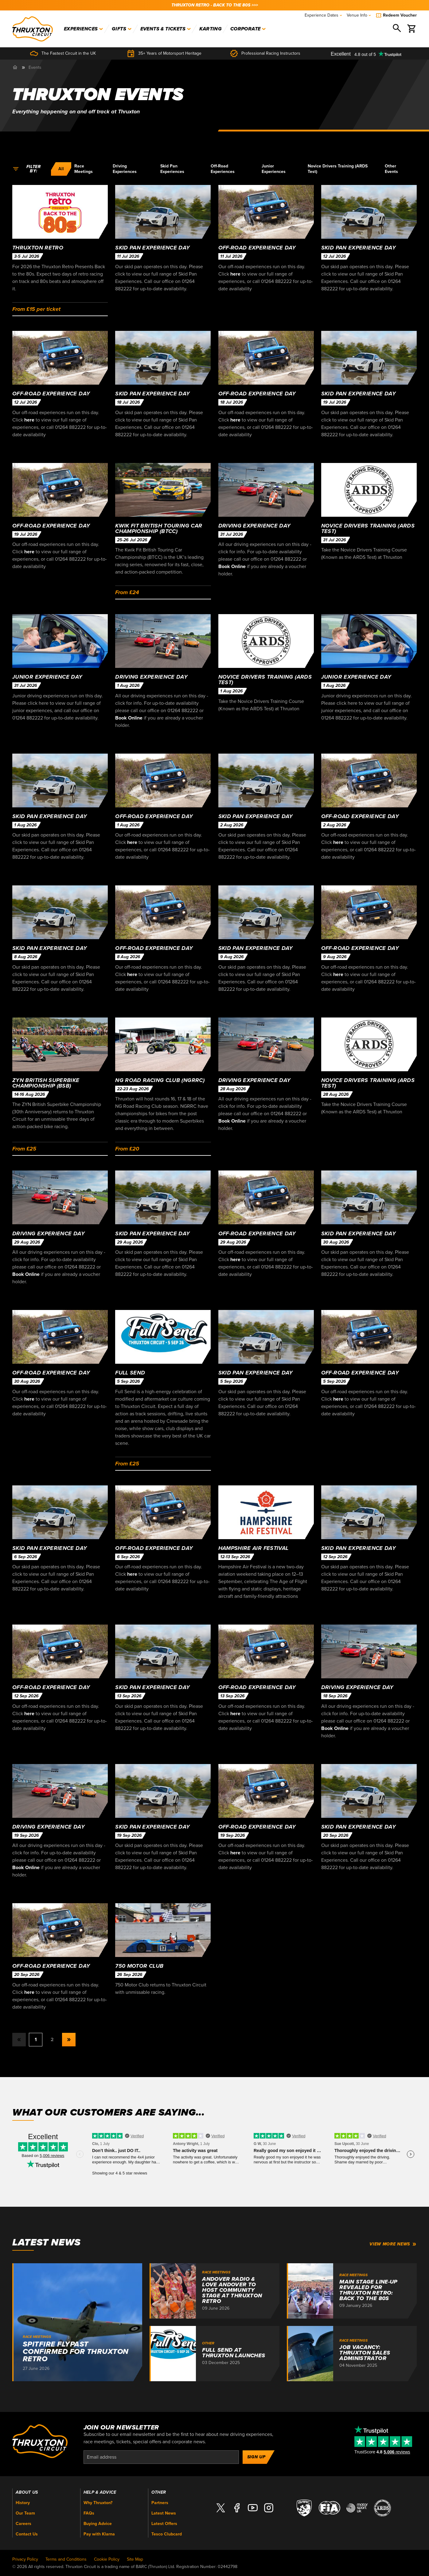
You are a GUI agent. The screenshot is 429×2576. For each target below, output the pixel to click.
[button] (69, 2039)
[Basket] (412, 29)
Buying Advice (98, 2523)
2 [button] (52, 2040)
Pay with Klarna (99, 2534)
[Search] (397, 29)
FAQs (89, 2513)
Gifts (122, 29)
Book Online (232, 566)
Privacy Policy (25, 2559)
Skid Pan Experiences (172, 168)
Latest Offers (164, 2523)
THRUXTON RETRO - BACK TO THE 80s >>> (214, 5)
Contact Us (27, 2534)
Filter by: (26, 169)
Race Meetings (83, 168)
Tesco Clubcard (166, 2534)
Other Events (391, 168)
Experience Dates (323, 15)
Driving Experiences (125, 168)
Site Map (135, 2559)
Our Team (25, 2513)
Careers (23, 2523)
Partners (159, 2502)
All (61, 168)
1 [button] (36, 2040)
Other (158, 2492)
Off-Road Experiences (223, 168)
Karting (210, 29)
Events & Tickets (165, 29)
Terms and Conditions (66, 2559)
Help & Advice (100, 2492)
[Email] (161, 2457)
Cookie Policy (106, 2559)
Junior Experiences (274, 168)
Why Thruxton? (98, 2502)
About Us (27, 2492)
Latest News (163, 2513)
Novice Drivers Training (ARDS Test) (338, 168)
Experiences (83, 29)
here (235, 274)
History (23, 2502)
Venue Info (359, 15)
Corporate (248, 29)
